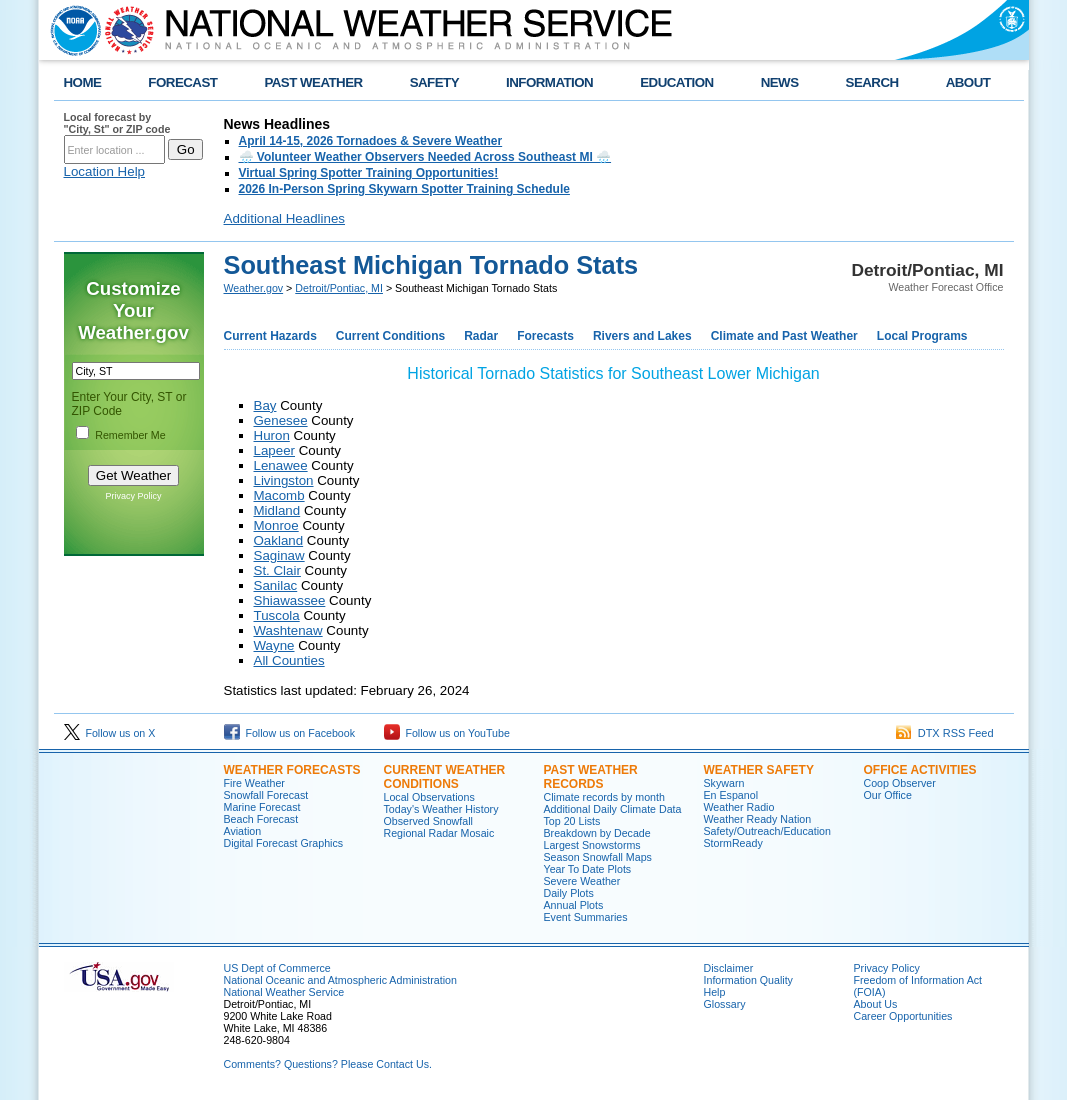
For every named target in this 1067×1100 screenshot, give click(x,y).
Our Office (888, 795)
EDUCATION (676, 82)
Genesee (281, 420)
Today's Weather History (441, 809)
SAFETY (434, 82)
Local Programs (922, 336)
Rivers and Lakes (642, 336)
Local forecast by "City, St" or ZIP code (117, 123)
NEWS (780, 82)
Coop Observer (900, 783)
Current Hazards (270, 336)
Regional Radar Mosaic (439, 833)
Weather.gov (254, 288)
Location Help (105, 171)
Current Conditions (390, 336)
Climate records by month (604, 797)
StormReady (733, 843)
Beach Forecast (261, 819)
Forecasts (545, 336)
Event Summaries (586, 917)
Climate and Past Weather (784, 336)
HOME (83, 82)
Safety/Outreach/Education (767, 831)
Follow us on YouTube (447, 733)
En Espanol (731, 795)
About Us (876, 1004)
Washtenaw (288, 630)
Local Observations (429, 797)
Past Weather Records (591, 777)
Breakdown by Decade (597, 833)
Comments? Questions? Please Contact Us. (328, 1064)
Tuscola (277, 615)
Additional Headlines (285, 218)
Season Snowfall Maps (598, 857)
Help (715, 992)
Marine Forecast (262, 807)
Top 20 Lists (572, 821)
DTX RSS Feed (945, 733)
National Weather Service (284, 992)
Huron (272, 435)
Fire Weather (254, 783)
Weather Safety (759, 770)
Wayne (274, 645)
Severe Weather (582, 881)
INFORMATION (549, 82)
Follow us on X (110, 733)
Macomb (279, 495)
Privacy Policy (133, 496)
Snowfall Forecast (266, 795)
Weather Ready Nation (758, 819)
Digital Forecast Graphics (284, 843)
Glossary (725, 1004)
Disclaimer (729, 968)
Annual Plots (574, 905)
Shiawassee (290, 600)
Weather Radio (739, 807)
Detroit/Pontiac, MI (339, 288)
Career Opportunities (903, 1016)
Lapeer (275, 450)
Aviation (243, 831)
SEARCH (872, 82)
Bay (265, 405)
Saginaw (279, 555)
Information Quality (748, 980)
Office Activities (920, 770)
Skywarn (724, 783)
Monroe (276, 525)
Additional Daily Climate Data (613, 809)
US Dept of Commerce (277, 968)
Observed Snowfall (428, 821)
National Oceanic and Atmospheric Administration (340, 980)
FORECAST (182, 82)
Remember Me (130, 435)
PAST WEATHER (313, 82)
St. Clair (277, 570)
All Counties (289, 660)
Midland (277, 510)
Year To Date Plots (588, 869)
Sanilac (276, 585)
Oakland (279, 540)
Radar (481, 336)
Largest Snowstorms (592, 845)
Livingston (284, 480)
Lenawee (281, 465)
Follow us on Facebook (290, 733)
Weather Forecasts (292, 770)
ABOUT (968, 82)
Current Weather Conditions (445, 777)
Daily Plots (569, 893)
